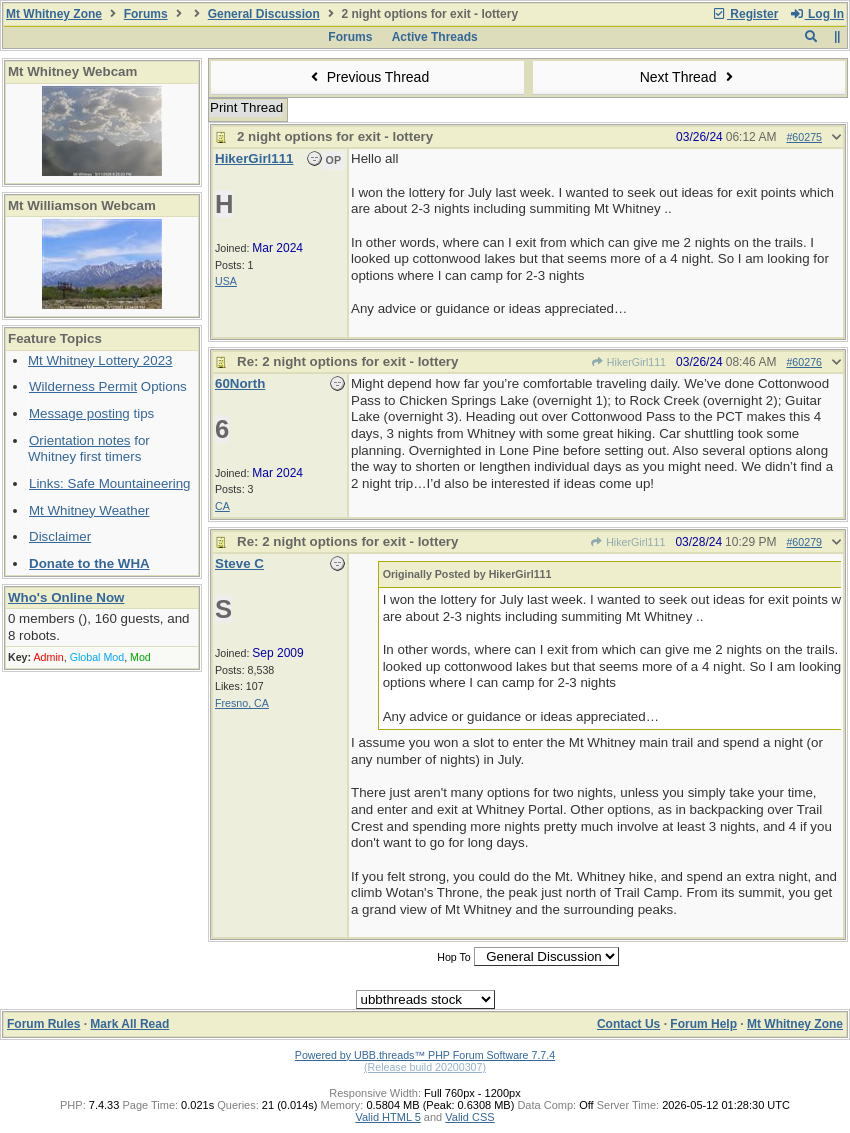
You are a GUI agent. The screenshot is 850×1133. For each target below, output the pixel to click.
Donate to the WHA (89, 563)
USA (226, 281)
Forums (146, 14)
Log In (817, 14)
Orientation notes (80, 440)
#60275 (804, 137)
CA (222, 506)
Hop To (454, 957)
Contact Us (628, 1024)
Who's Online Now (66, 597)
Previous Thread (367, 77)
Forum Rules (43, 1024)
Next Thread (689, 77)
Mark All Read (129, 1024)
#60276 (804, 362)
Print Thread (246, 107)
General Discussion (264, 14)
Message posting (79, 413)
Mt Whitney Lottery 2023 (100, 360)
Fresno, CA (242, 703)
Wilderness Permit (83, 386)
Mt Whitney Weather (89, 510)
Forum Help (703, 1024)
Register (745, 14)
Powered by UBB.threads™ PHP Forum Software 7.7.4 (425, 1055)
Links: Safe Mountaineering (110, 483)
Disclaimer (60, 536)
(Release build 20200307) (425, 1067)
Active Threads (435, 37)
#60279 (804, 542)
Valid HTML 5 (387, 1117)
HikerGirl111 (629, 362)
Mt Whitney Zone (54, 14)
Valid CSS (469, 1117)
